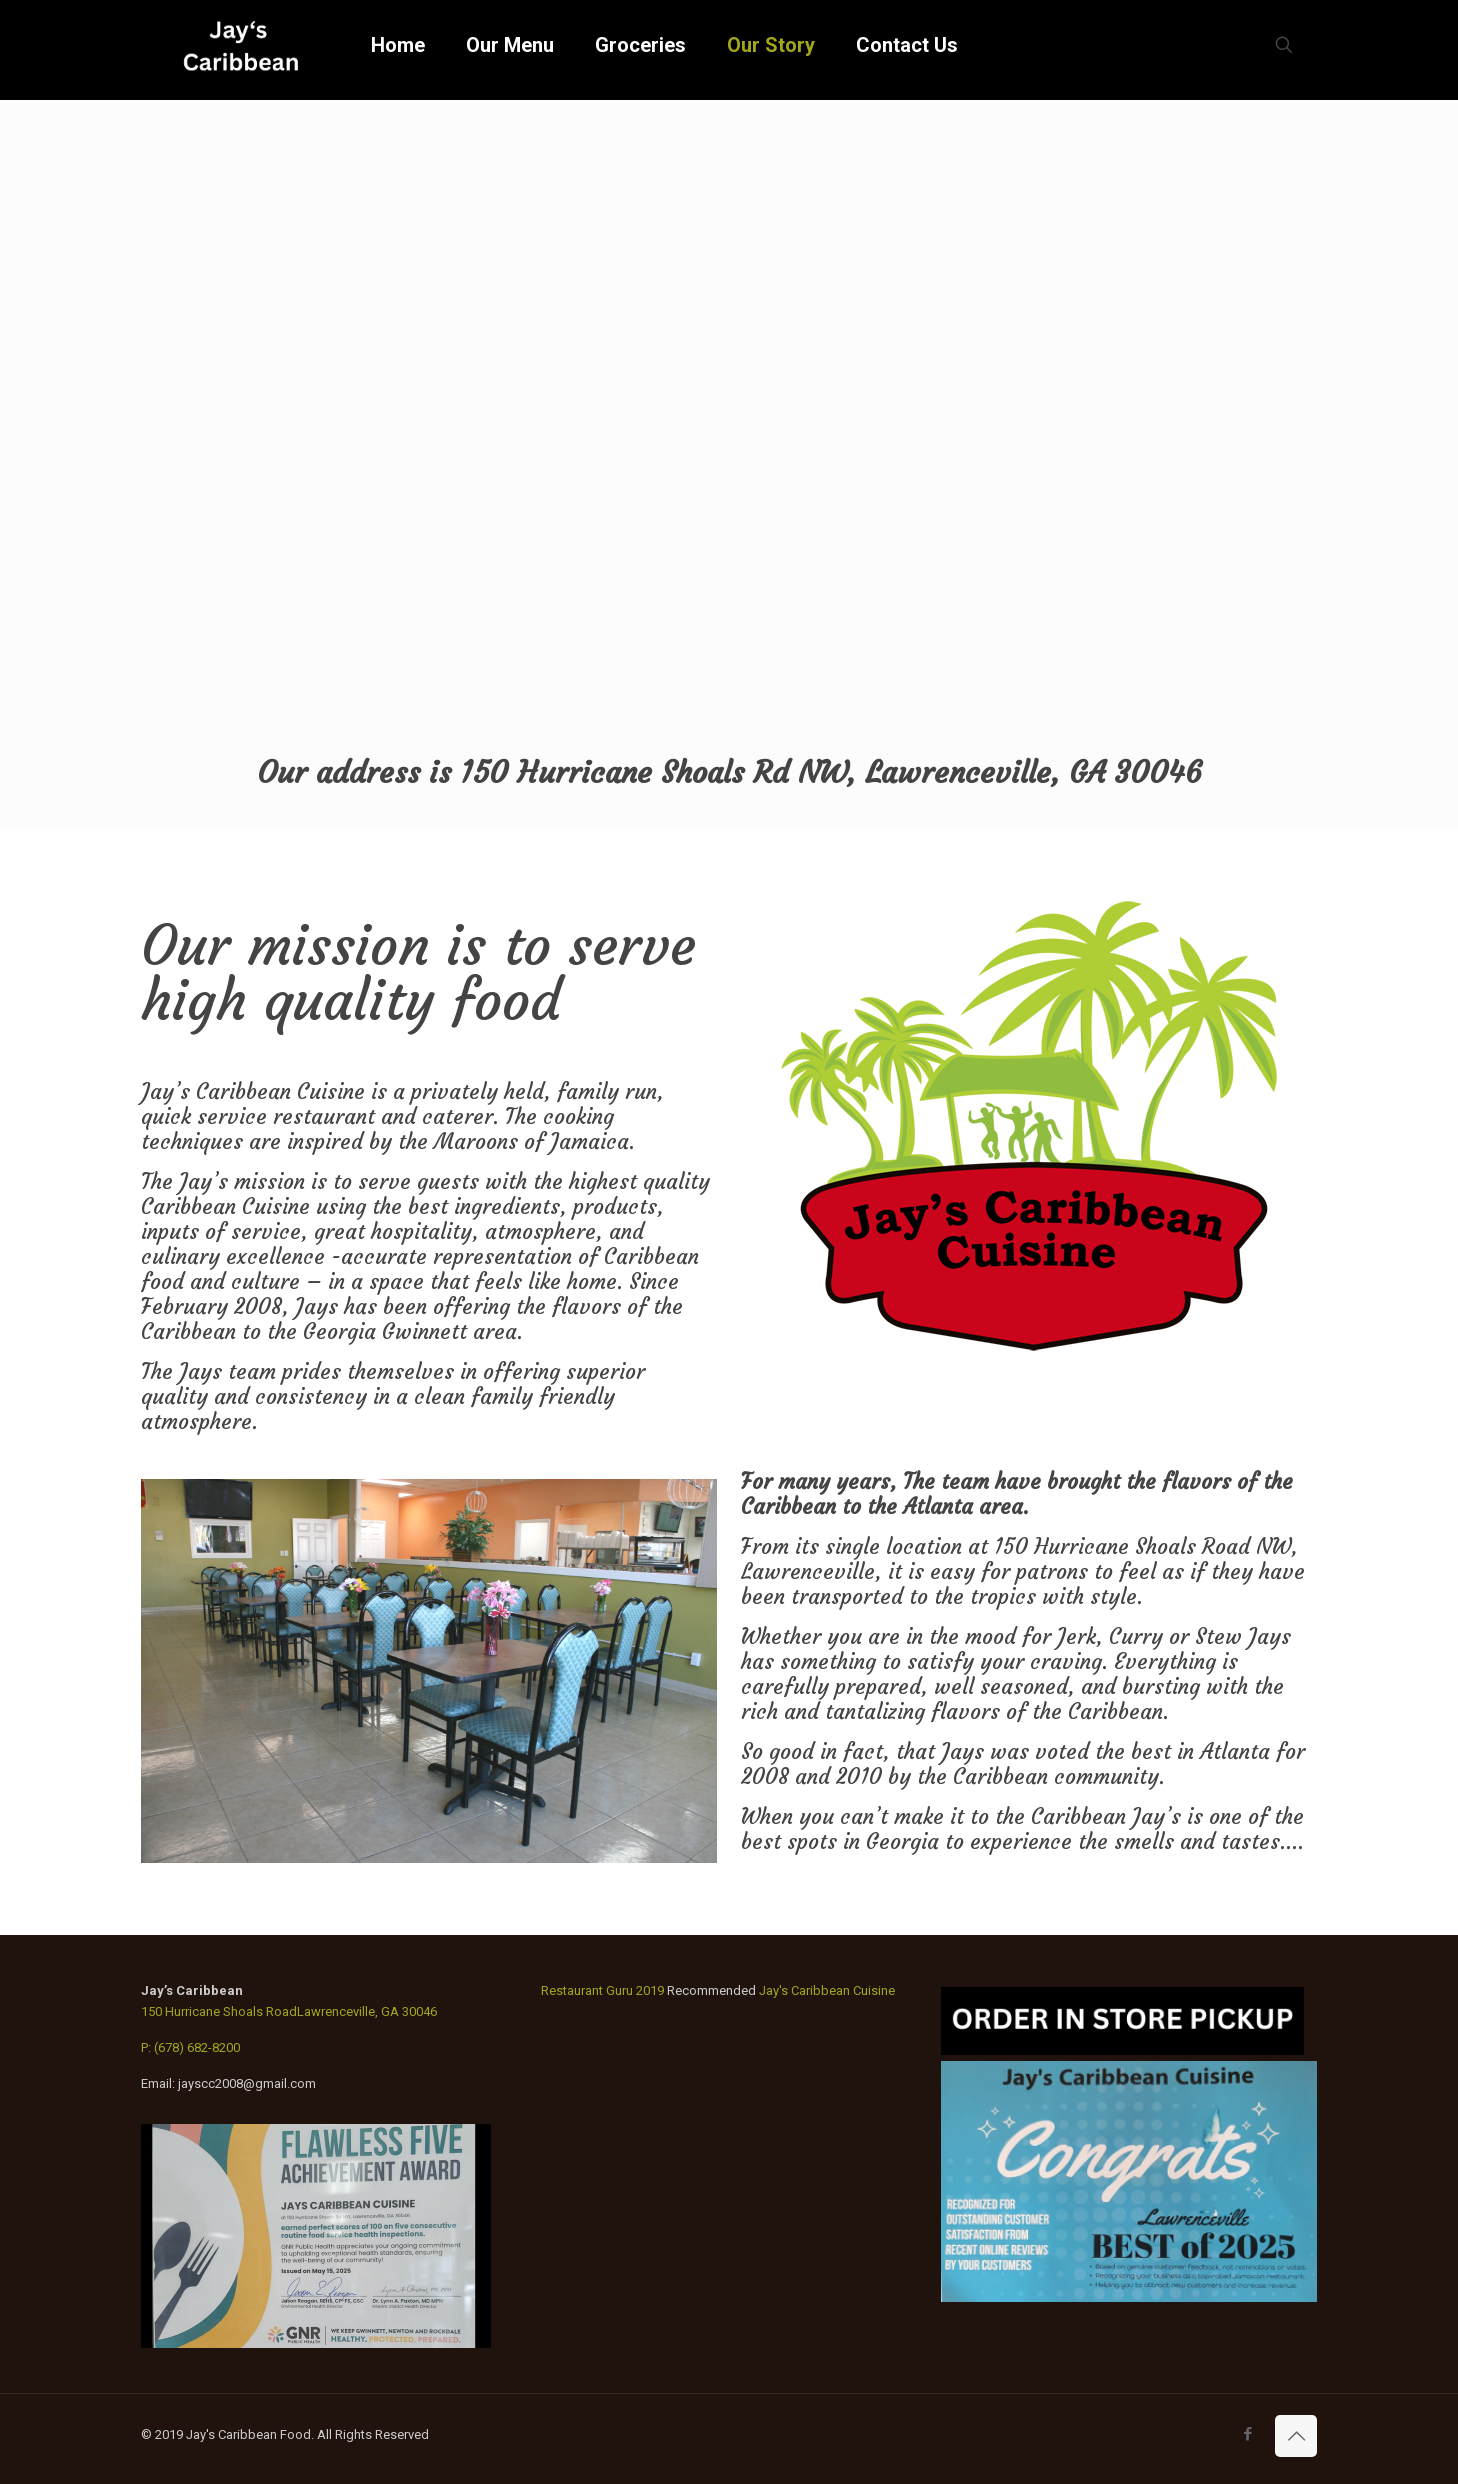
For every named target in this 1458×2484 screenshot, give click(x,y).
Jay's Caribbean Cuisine (827, 1990)
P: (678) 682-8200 (190, 2047)
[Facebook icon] (1247, 2434)
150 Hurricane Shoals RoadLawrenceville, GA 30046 (289, 2011)
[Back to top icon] (1296, 2436)
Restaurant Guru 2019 (602, 1990)
